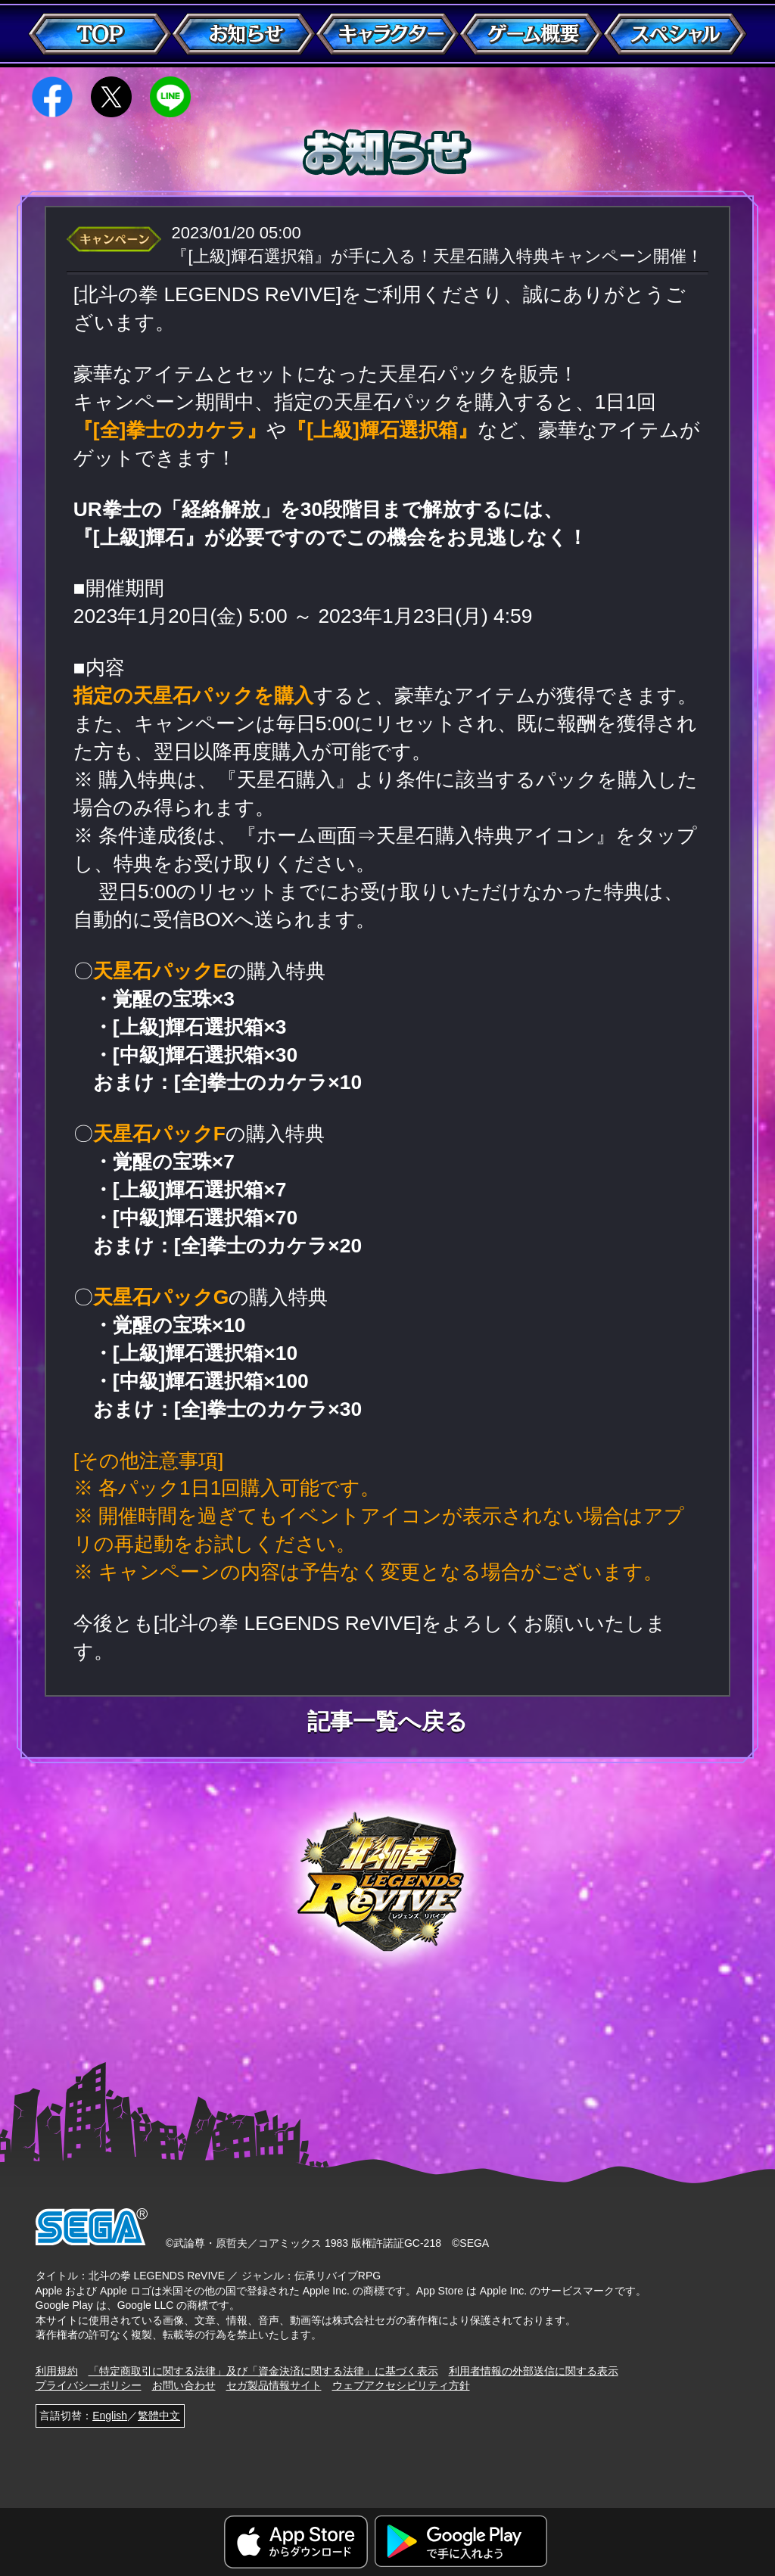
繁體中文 (159, 2416)
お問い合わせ (184, 2385)
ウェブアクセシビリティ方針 (401, 2385)
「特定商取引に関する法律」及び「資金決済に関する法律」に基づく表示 (263, 2371)
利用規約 (57, 2371)
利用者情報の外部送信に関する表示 (533, 2371)
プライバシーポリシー (89, 2385)
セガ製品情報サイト (274, 2385)
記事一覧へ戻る (387, 1721)
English (109, 2416)
